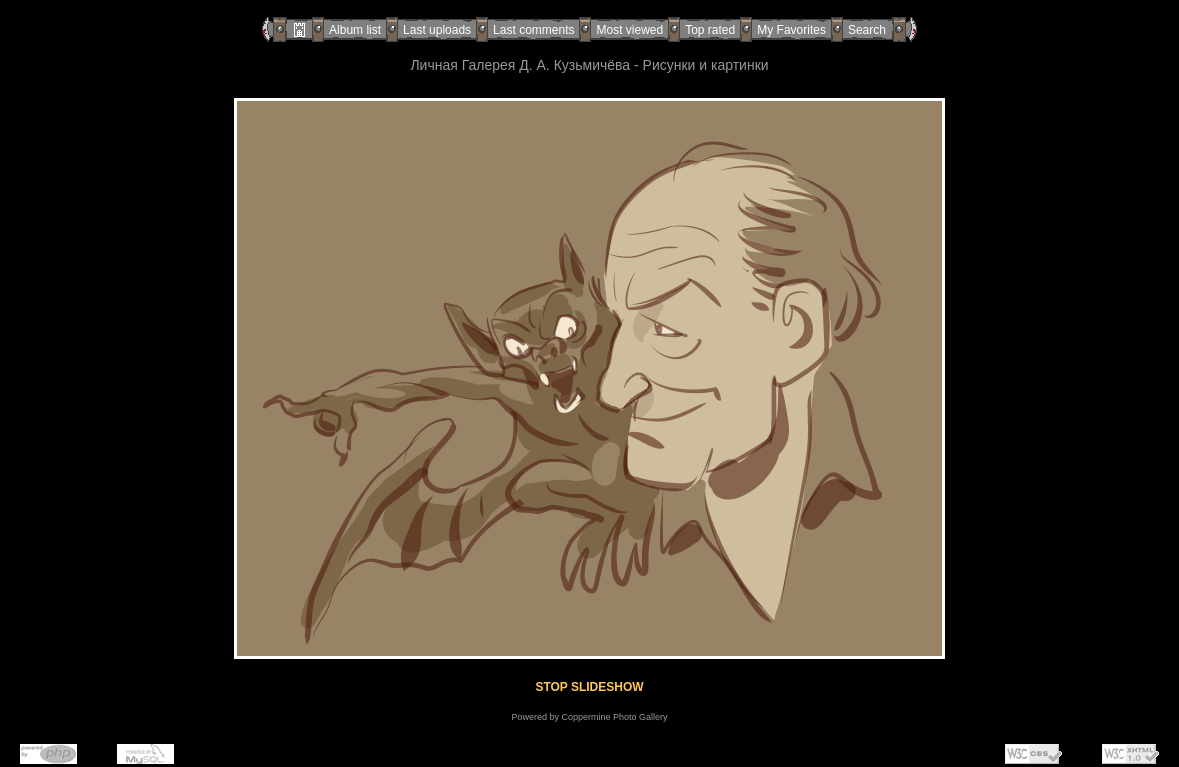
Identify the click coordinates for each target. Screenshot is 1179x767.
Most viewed (629, 30)
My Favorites (791, 30)
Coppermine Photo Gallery (614, 717)
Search (867, 30)
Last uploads (437, 30)
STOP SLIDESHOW (589, 687)
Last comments (533, 30)
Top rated (710, 30)
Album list (355, 30)
